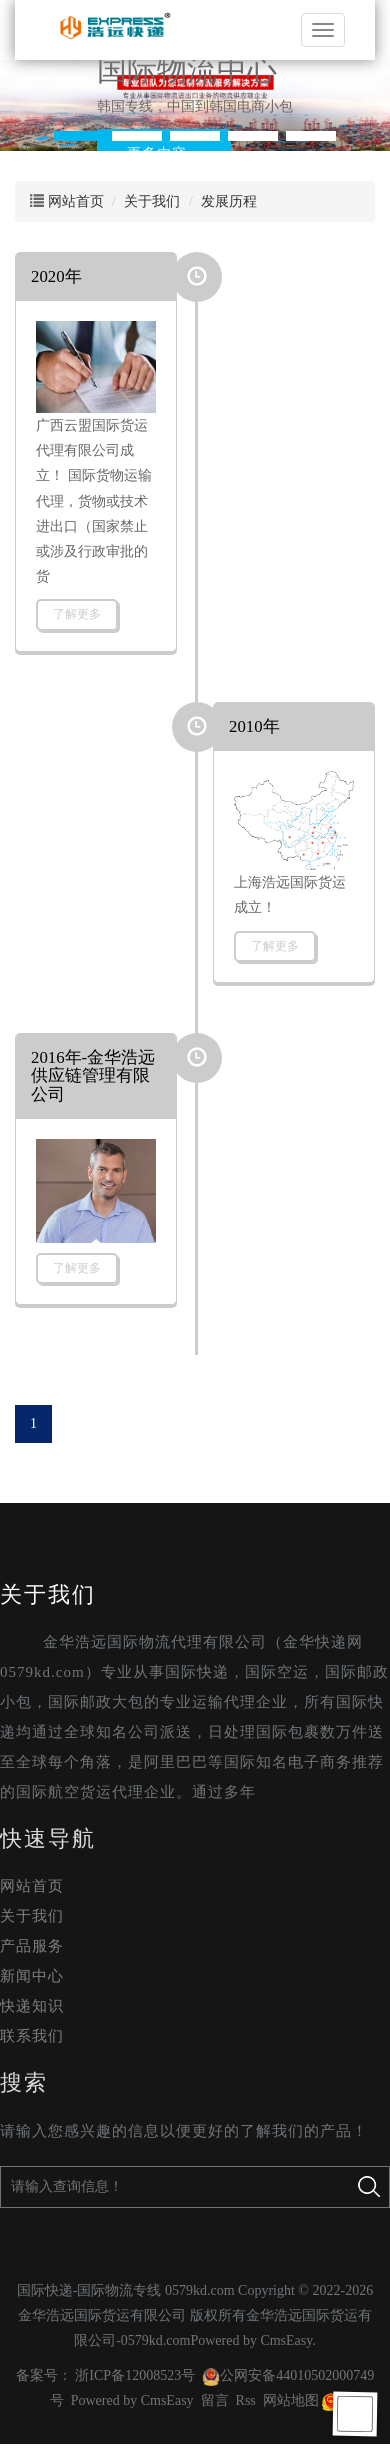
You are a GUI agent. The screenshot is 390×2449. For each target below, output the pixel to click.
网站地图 (291, 2400)
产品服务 (32, 1946)
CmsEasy (286, 2340)
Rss (246, 2400)
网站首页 (76, 201)
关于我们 (152, 201)
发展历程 (229, 201)
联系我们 (32, 2036)
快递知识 (32, 2006)
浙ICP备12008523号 (135, 2375)
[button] (79, 136)
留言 (215, 2400)
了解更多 (77, 614)
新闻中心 (32, 1976)
